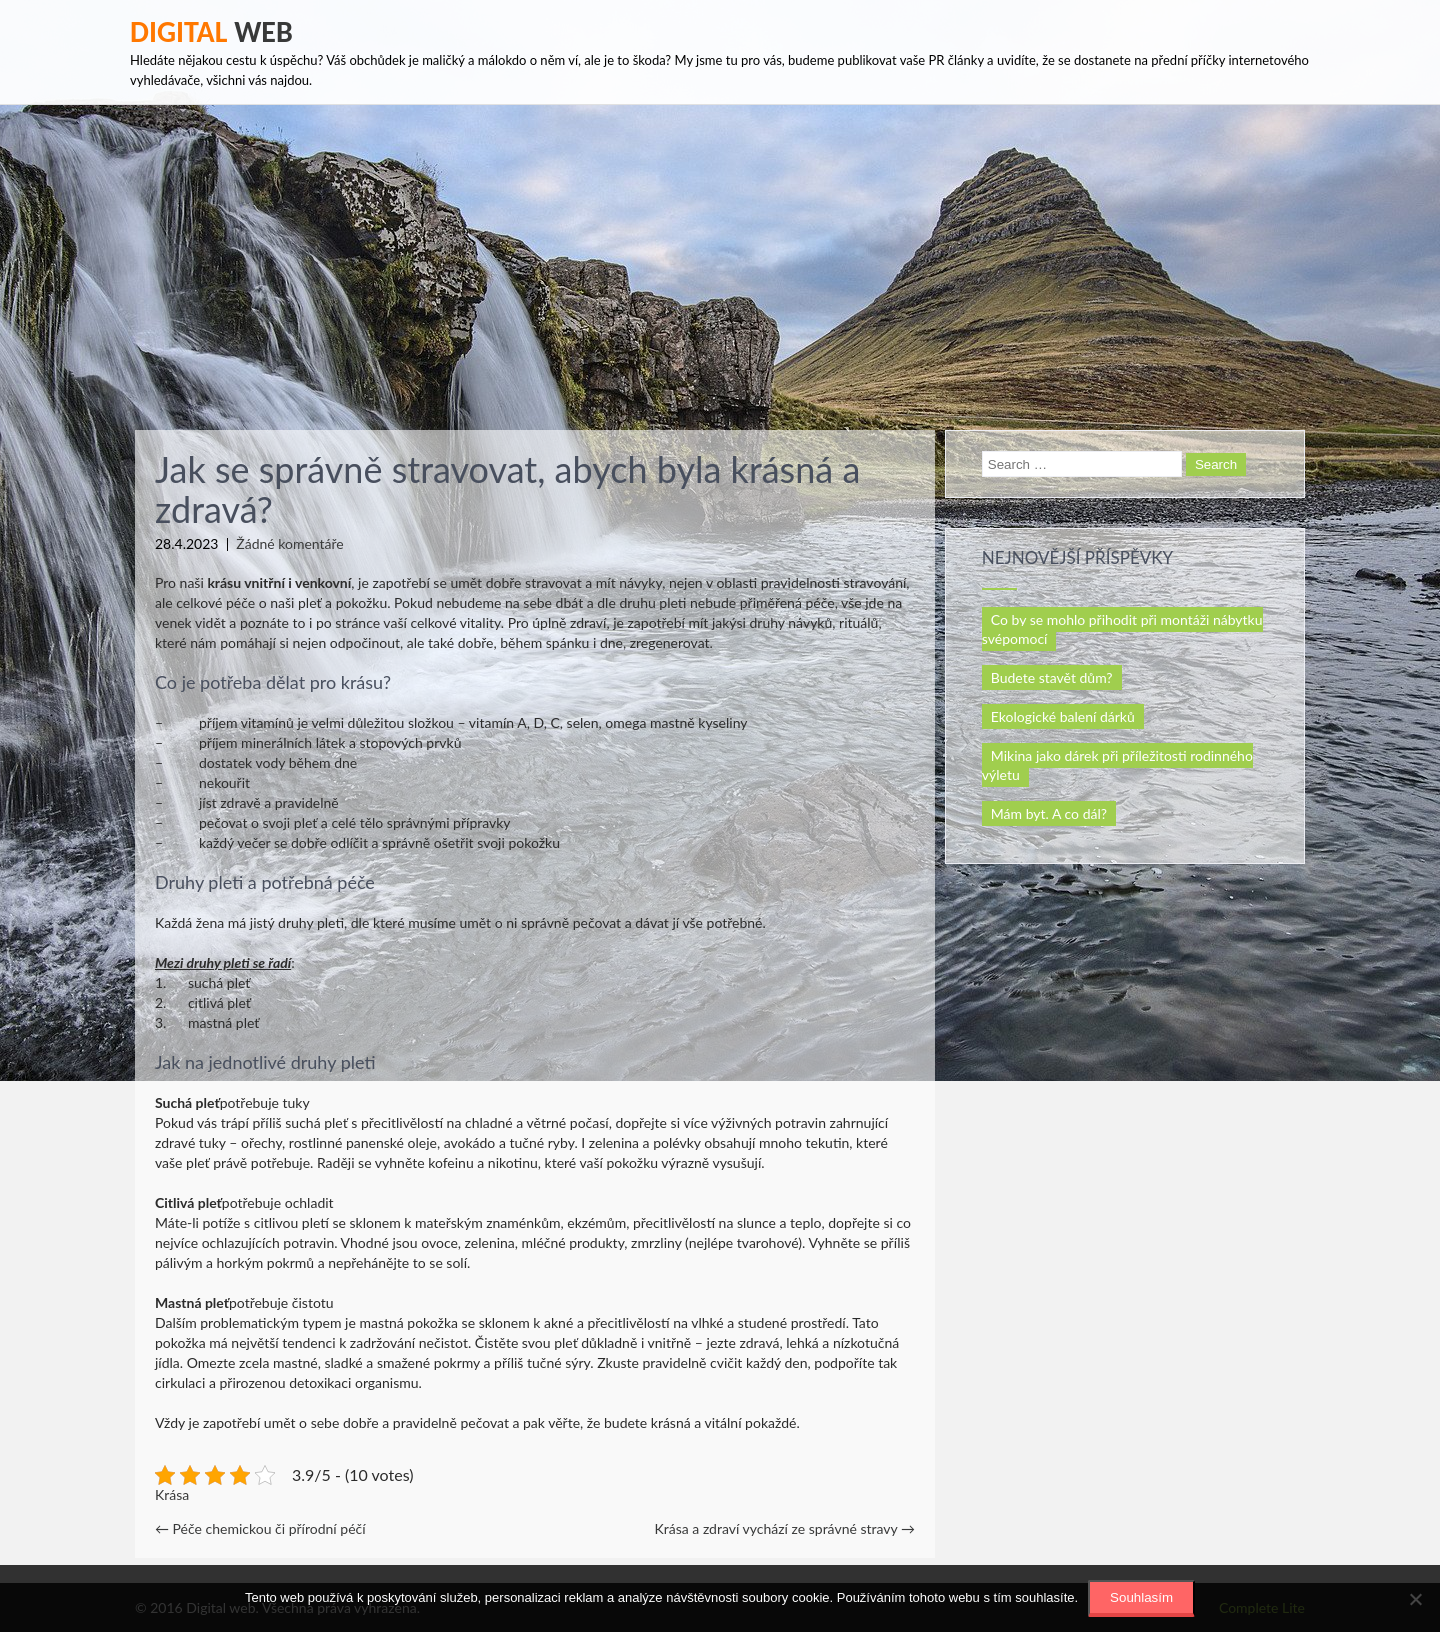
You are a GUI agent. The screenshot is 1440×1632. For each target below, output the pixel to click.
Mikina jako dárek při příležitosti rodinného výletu (1117, 765)
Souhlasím (1141, 1597)
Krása (172, 1494)
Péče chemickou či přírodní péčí (260, 1528)
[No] (1415, 1599)
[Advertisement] (720, 255)
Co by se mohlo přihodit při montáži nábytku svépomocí (1122, 629)
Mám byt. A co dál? (1049, 813)
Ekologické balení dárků (1063, 716)
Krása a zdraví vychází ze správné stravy (785, 1528)
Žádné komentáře (289, 543)
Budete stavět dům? (1052, 677)
